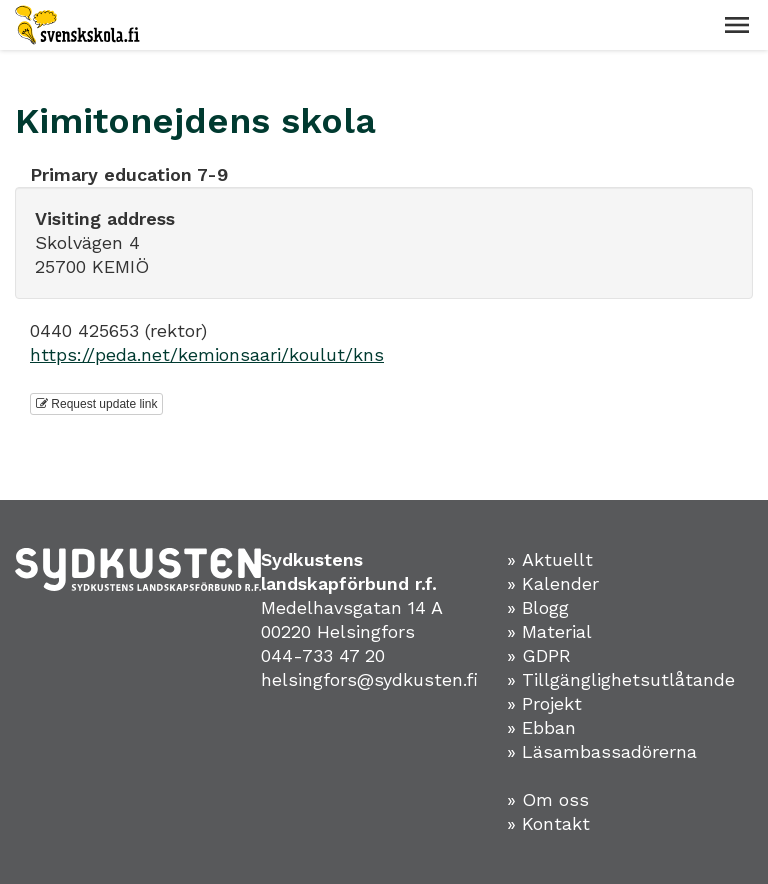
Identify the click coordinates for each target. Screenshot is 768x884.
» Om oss (554, 799)
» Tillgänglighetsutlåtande (627, 679)
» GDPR (545, 655)
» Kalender (559, 583)
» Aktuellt (556, 559)
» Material (555, 631)
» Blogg (544, 607)
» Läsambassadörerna (608, 751)
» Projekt (550, 703)
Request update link (96, 404)
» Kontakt (554, 823)
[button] (737, 25)
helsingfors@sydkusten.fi (372, 679)
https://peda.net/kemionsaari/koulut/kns (207, 354)
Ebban (555, 727)
